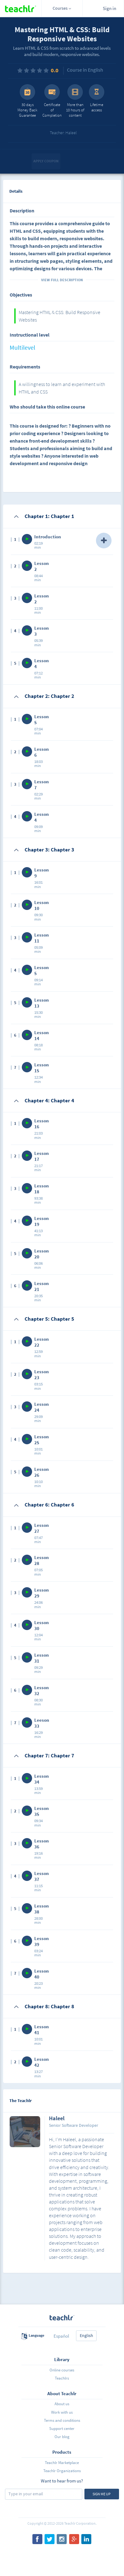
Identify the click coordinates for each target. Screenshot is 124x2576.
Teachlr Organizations (62, 2470)
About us (62, 2403)
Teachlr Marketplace (62, 2462)
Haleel (56, 2118)
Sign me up (102, 2494)
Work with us (62, 2412)
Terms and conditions (62, 2420)
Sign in (109, 8)
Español (61, 2336)
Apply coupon (46, 161)
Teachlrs (62, 2378)
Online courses (62, 2370)
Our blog (62, 2436)
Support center (61, 2428)
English (86, 2335)
